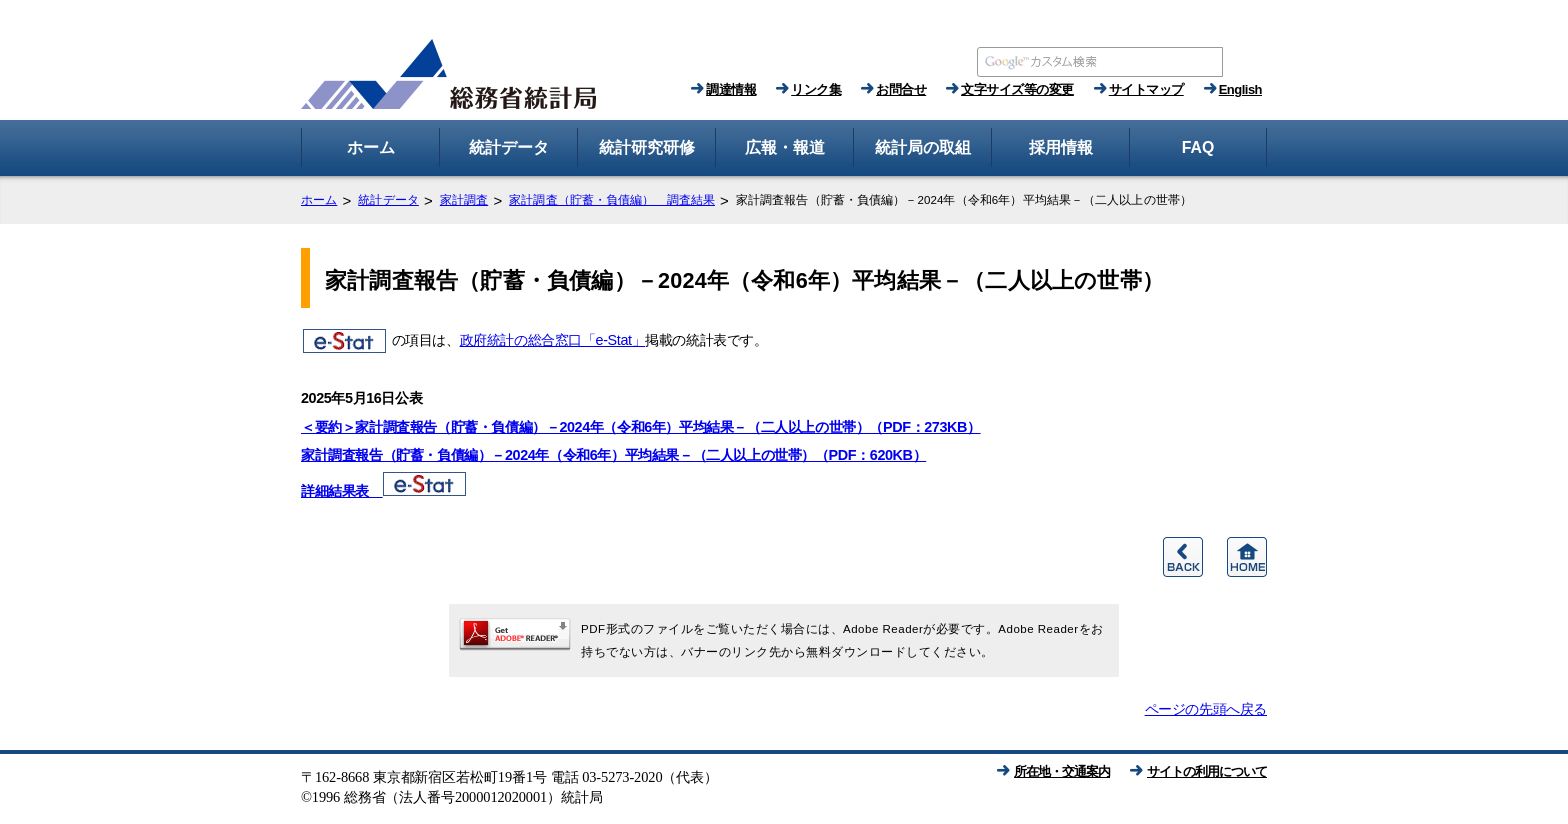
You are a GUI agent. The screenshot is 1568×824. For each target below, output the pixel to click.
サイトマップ (1146, 89)
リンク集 (816, 89)
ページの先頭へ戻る (1206, 709)
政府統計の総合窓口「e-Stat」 (553, 340)
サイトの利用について (1207, 771)
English (1240, 89)
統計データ (388, 200)
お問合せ (901, 89)
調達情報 (731, 89)
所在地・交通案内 (1062, 771)
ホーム (319, 200)
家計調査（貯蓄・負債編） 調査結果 (612, 200)
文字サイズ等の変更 (1017, 89)
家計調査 (464, 200)
